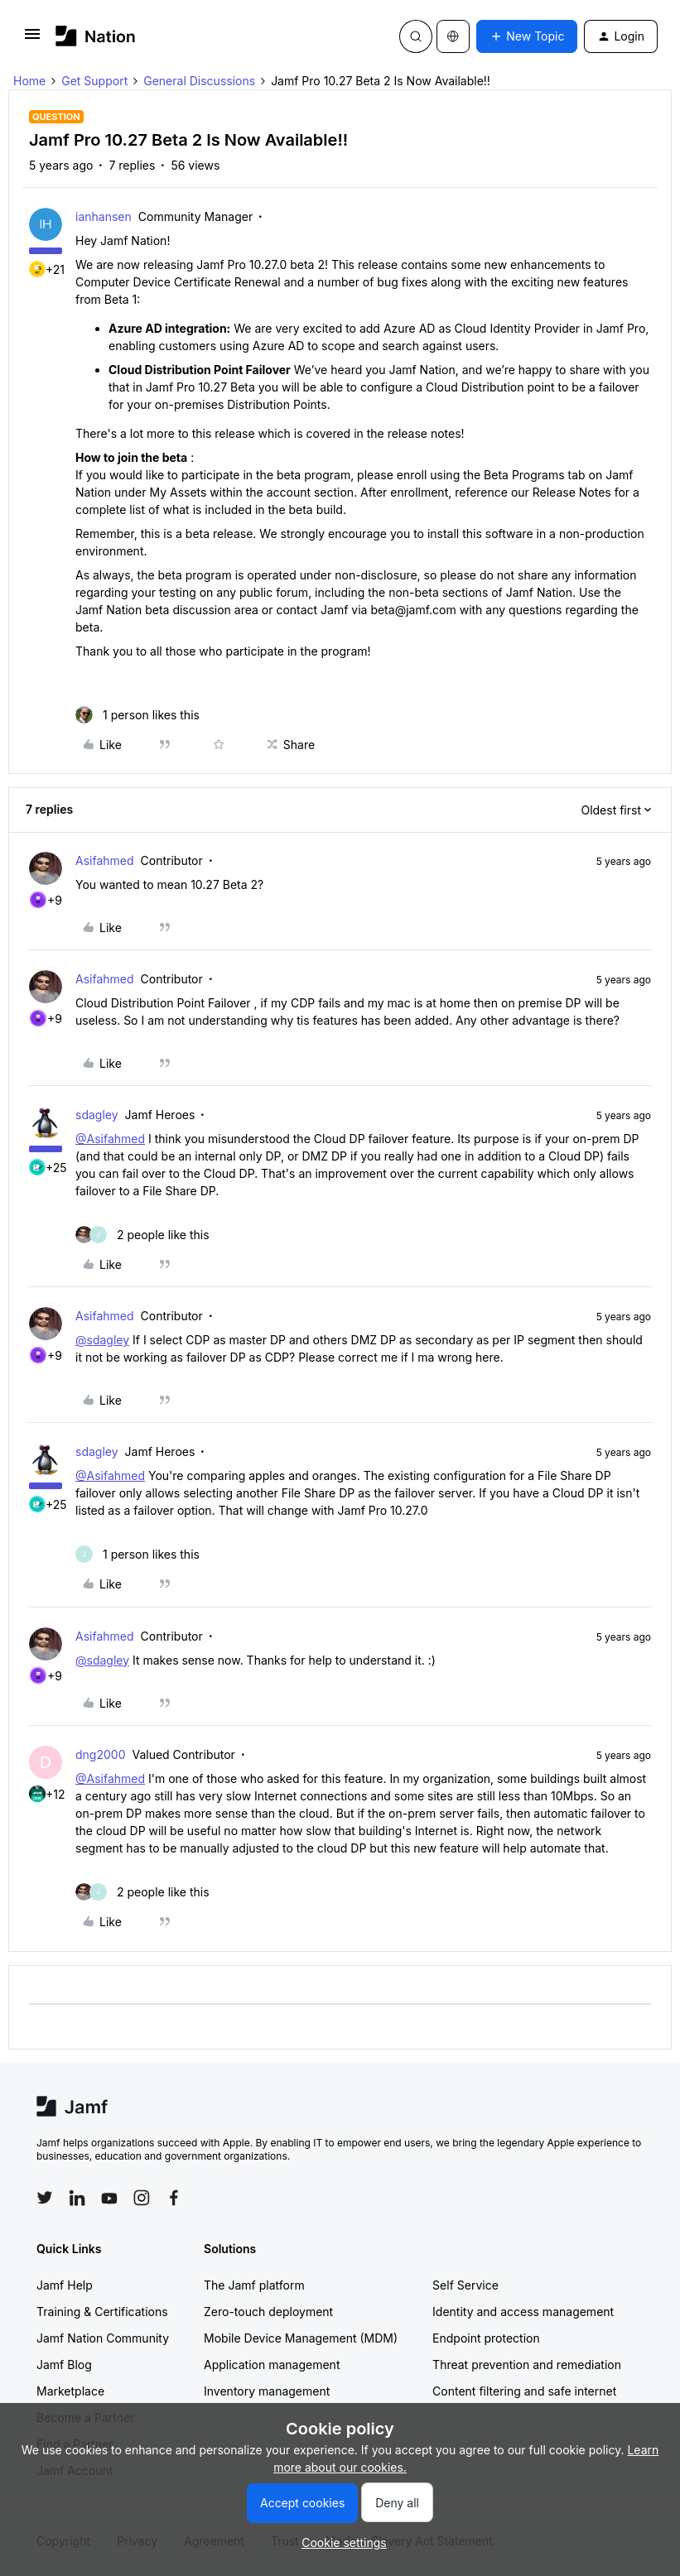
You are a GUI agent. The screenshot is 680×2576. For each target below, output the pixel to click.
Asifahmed (104, 860)
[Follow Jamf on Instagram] (141, 2197)
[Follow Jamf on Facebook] (174, 2197)
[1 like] (137, 714)
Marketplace (70, 2391)
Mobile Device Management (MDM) (301, 2338)
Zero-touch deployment (268, 2311)
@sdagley (102, 1340)
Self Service (465, 2285)
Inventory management (267, 2391)
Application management (272, 2364)
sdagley (96, 1115)
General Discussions (199, 81)
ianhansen (103, 216)
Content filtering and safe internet (524, 2391)
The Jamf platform (254, 2285)
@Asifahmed (110, 1139)
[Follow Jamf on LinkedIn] (77, 2197)
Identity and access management (523, 2311)
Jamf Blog (64, 2364)
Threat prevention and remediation (526, 2364)
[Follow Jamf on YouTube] (109, 2198)
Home (29, 81)
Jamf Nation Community (102, 2338)
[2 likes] (142, 1234)
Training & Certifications (102, 2311)
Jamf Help (64, 2285)
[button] (32, 39)
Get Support (94, 81)
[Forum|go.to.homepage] (95, 36)
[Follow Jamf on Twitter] (44, 2197)
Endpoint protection (486, 2338)
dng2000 (100, 1754)
